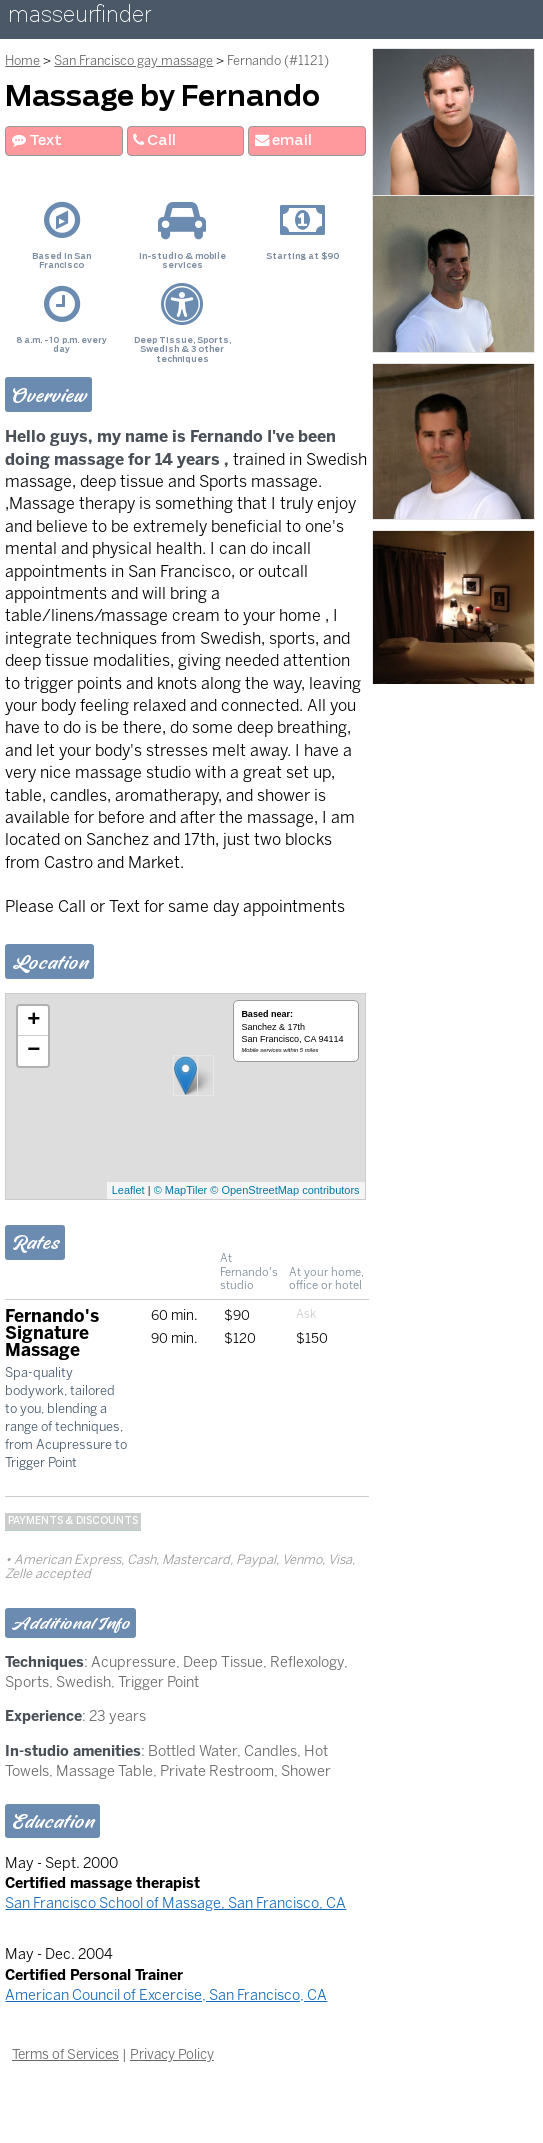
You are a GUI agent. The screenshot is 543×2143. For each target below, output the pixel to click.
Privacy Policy (172, 2054)
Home (22, 60)
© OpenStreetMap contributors (284, 1190)
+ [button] (33, 1021)
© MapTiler (181, 1190)
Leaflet (128, 1190)
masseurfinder (79, 18)
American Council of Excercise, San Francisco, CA (166, 1995)
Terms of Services (65, 2054)
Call (154, 140)
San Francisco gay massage (133, 60)
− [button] (33, 1051)
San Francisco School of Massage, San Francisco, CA (175, 1903)
